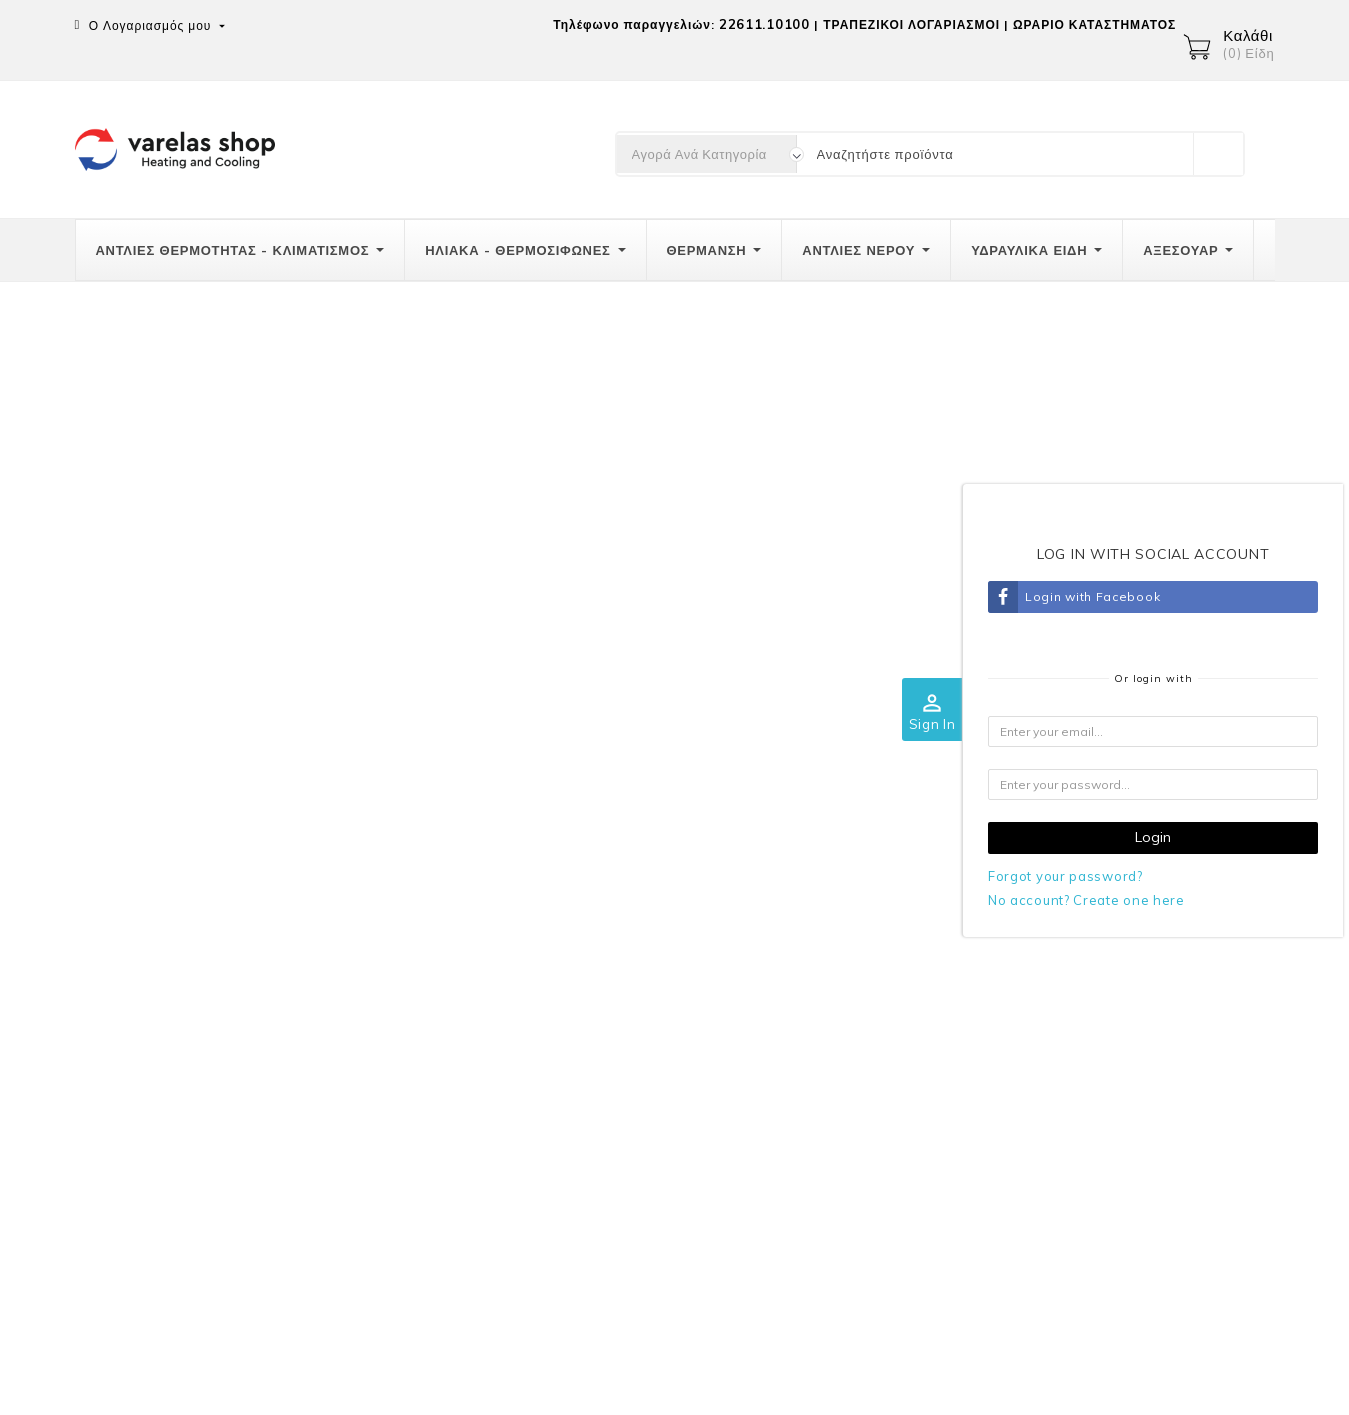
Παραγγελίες (1174, 1049)
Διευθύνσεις (1172, 1131)
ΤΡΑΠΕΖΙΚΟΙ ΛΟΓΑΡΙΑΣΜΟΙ (911, 24)
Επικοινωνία (120, 929)
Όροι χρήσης (855, 1013)
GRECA (839, 1054)
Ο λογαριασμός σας (1193, 929)
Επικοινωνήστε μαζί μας (892, 1095)
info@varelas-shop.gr (200, 1131)
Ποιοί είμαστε (857, 972)
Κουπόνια (1165, 1172)
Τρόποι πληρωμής (552, 1013)
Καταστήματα (856, 1136)
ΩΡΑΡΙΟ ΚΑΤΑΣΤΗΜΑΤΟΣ (1094, 24)
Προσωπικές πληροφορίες (159, 1318)
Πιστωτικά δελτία (1187, 1090)
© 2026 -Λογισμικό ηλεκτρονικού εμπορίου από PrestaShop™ (281, 1388)
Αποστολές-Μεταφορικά (569, 972)
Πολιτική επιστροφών (562, 1054)
